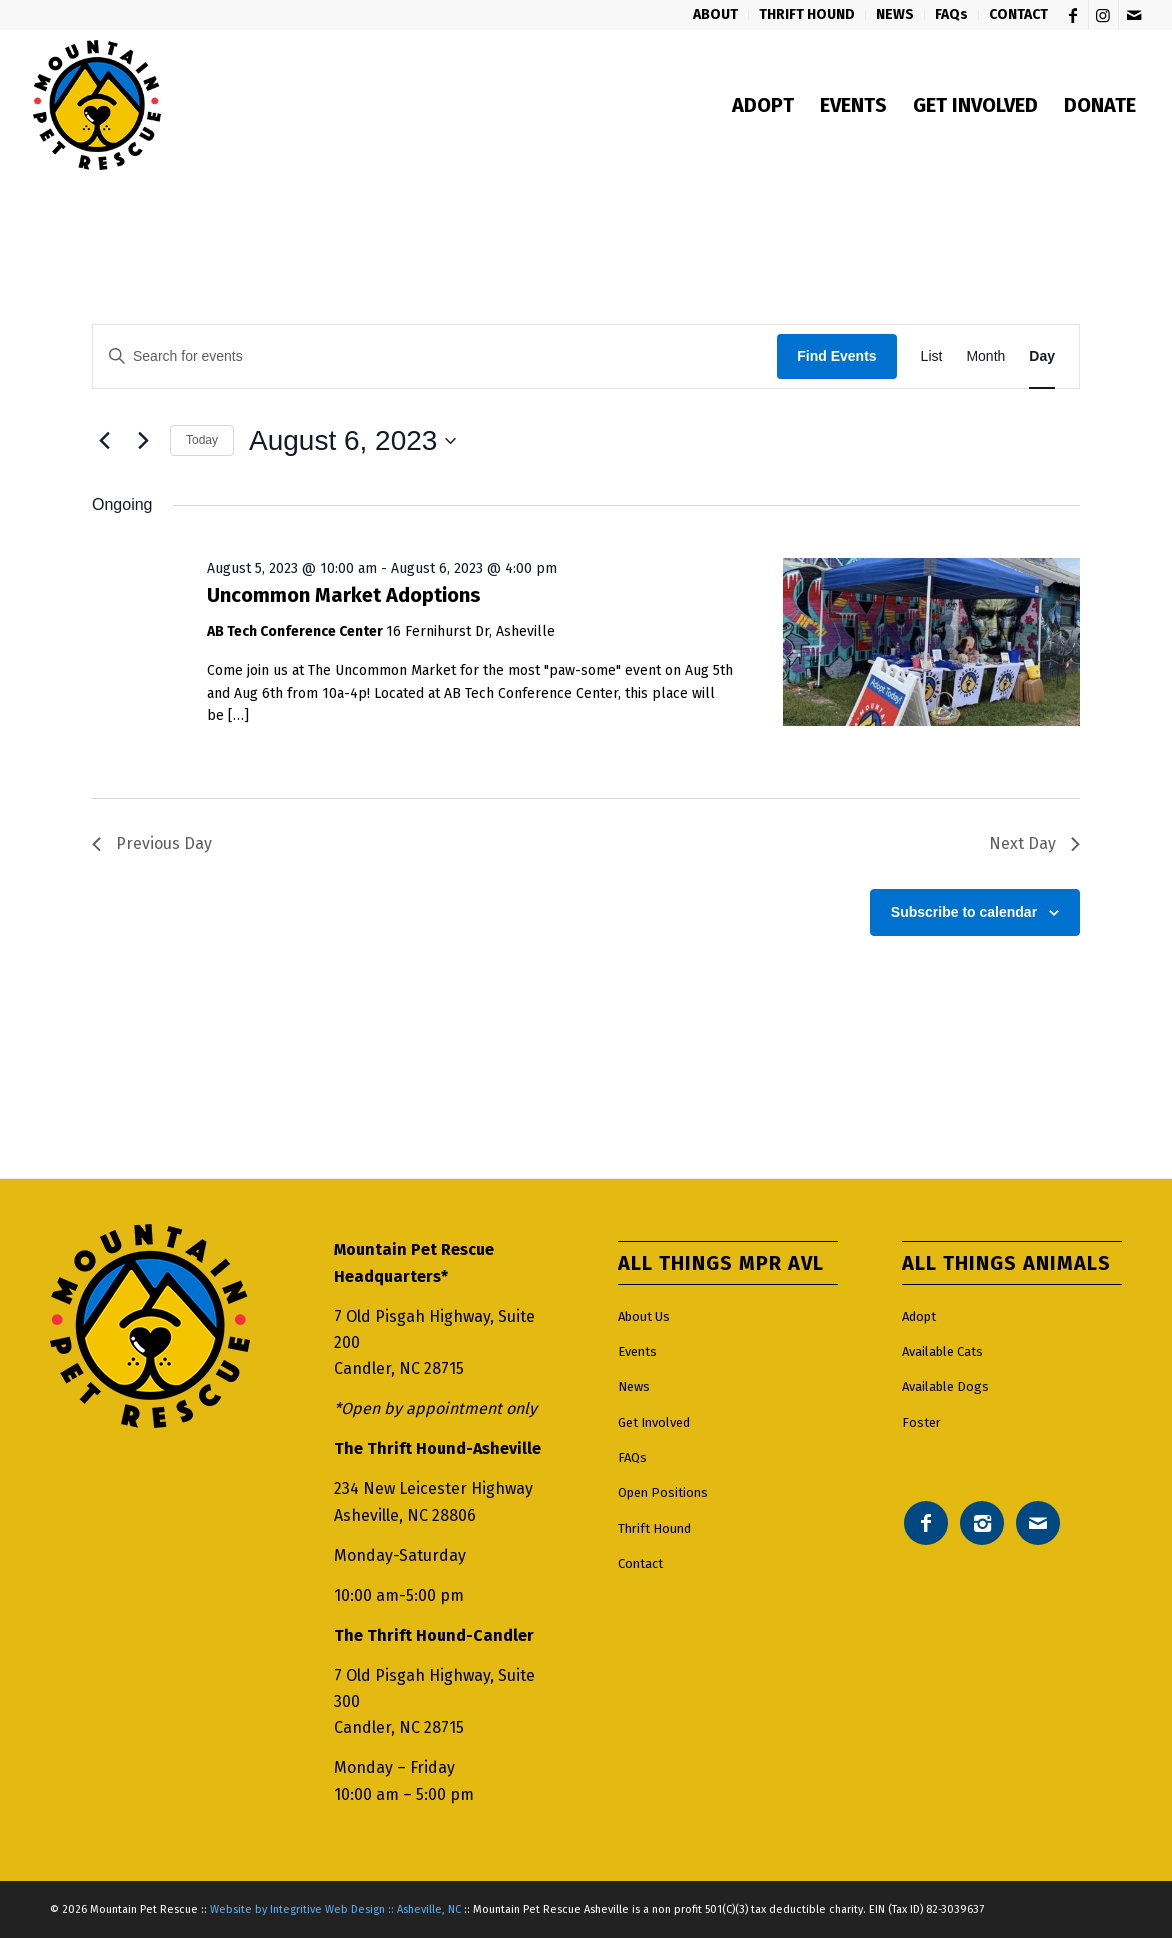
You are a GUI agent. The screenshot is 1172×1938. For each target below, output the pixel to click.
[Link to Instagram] (1103, 15)
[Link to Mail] (1134, 15)
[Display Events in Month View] (985, 356)
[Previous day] (104, 441)
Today (202, 440)
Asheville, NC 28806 (405, 1515)
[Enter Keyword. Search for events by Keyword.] (435, 356)
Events (637, 1351)
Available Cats (942, 1351)
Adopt (919, 1316)
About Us (644, 1316)
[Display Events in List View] (932, 356)
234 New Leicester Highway (433, 1488)
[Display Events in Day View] (1042, 356)
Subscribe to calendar (964, 912)
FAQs (632, 1457)
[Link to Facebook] (1073, 15)
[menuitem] (716, 15)
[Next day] (143, 441)
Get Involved (654, 1422)
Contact (640, 1563)
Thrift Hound (654, 1528)
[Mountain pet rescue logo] (96, 105)
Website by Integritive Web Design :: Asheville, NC (335, 1909)
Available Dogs (945, 1386)
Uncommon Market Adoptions (344, 595)
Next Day (1034, 843)
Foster (921, 1422)
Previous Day (152, 843)
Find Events (836, 356)
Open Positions (663, 1492)
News (634, 1386)
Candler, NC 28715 (399, 1368)
